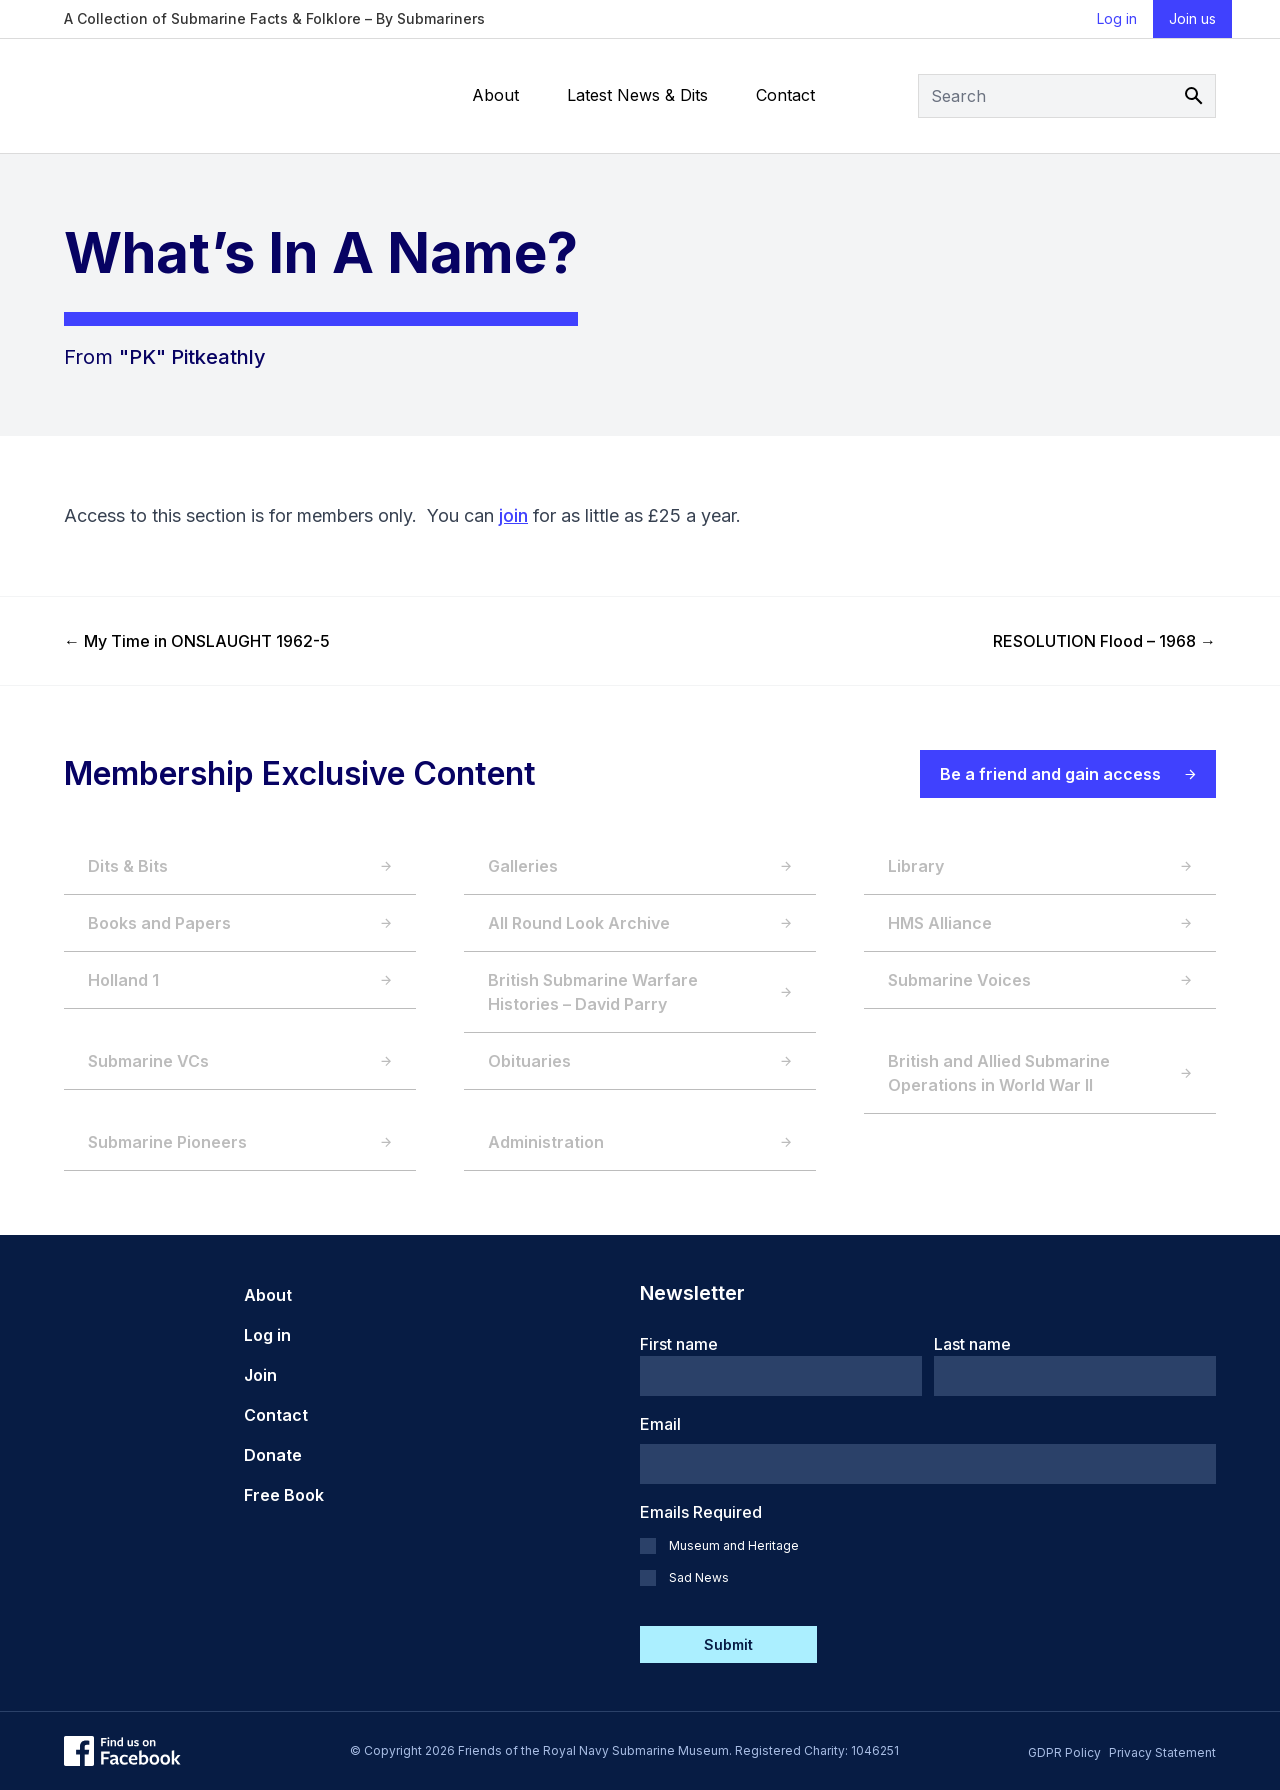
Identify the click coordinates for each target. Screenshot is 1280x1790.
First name (679, 1344)
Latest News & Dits (637, 95)
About (495, 95)
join (513, 515)
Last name (972, 1344)
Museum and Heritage (734, 1545)
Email (660, 1424)
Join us (1192, 18)
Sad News (699, 1577)
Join (260, 1375)
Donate (273, 1455)
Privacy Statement (1162, 1752)
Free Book (284, 1495)
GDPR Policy (1064, 1752)
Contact (785, 95)
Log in (1117, 18)
